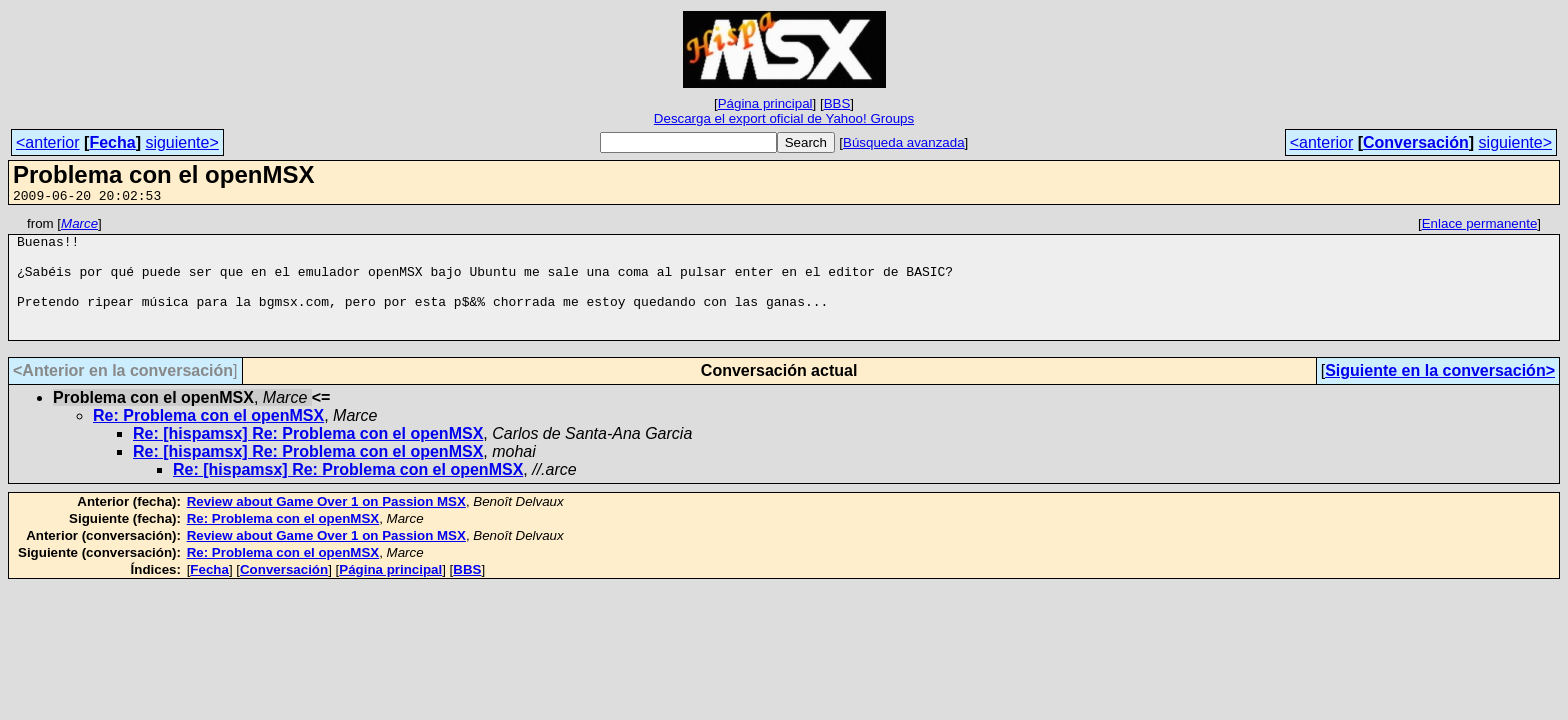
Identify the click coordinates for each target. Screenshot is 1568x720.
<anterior (48, 142)
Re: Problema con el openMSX (208, 439)
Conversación (1416, 142)
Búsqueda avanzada (904, 142)
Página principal (765, 103)
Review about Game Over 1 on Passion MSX (326, 525)
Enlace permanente (1480, 226)
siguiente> (181, 142)
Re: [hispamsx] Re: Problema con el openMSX (308, 457)
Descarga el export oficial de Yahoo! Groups (784, 118)
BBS (837, 103)
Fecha (112, 142)
